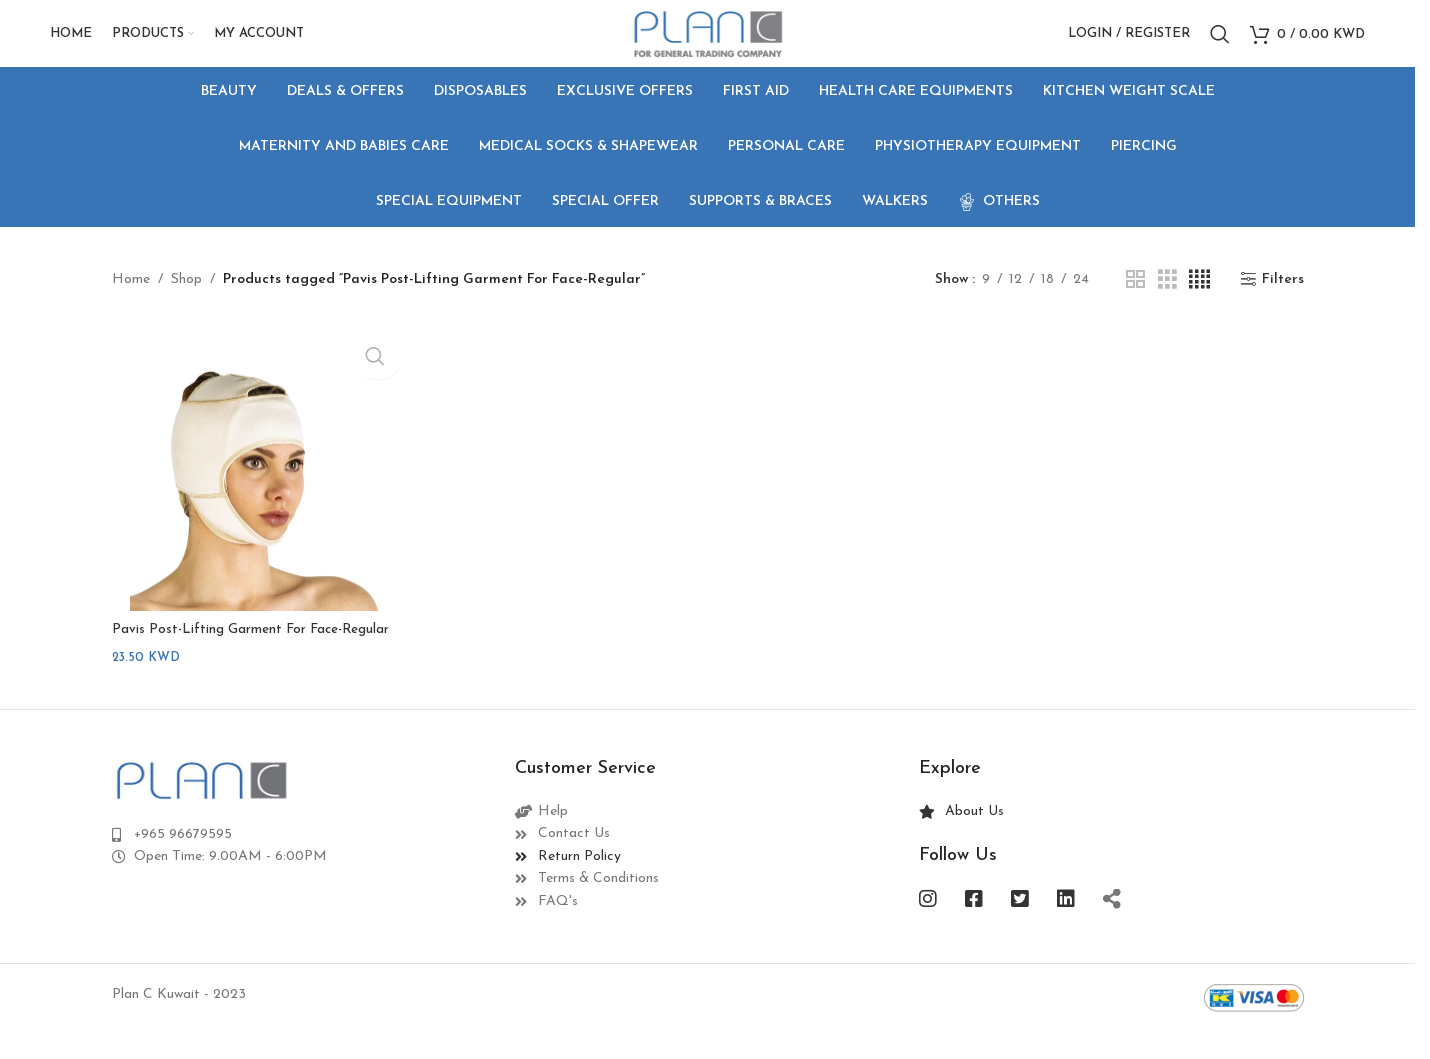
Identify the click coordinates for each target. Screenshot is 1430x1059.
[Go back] (137, 165)
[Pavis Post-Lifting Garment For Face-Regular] (253, 482)
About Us (974, 838)
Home (131, 297)
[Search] (1220, 43)
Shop (186, 297)
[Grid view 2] (1135, 297)
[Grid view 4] (1199, 297)
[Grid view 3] (1167, 297)
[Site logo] (707, 41)
